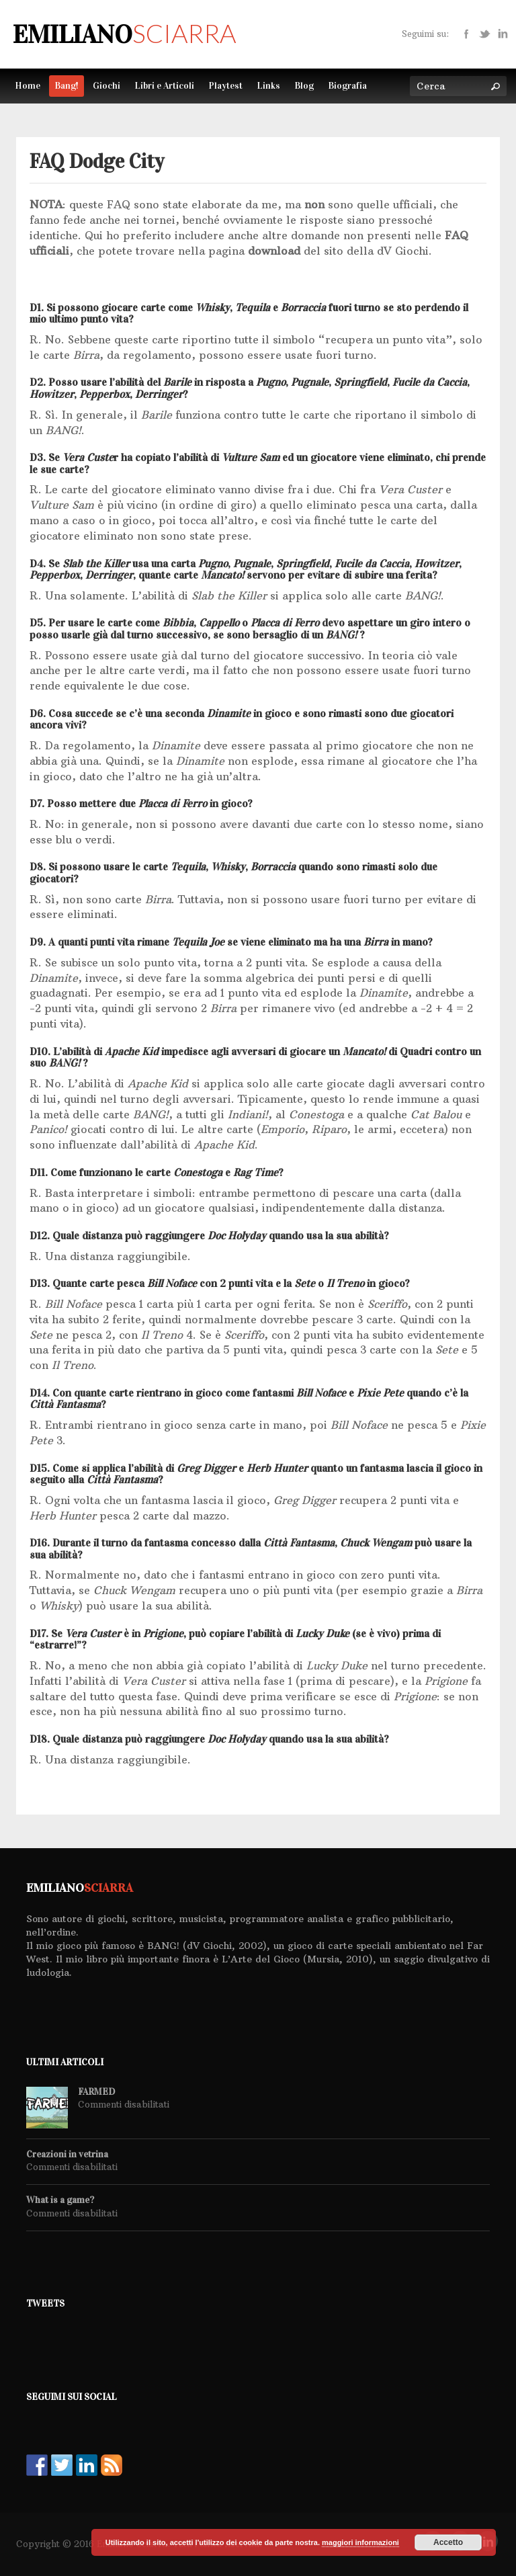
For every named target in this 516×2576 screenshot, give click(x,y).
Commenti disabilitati (123, 2104)
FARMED (96, 2092)
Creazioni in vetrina (67, 2154)
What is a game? (60, 2200)
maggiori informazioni (360, 2542)
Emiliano (124, 34)
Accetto (448, 2542)
